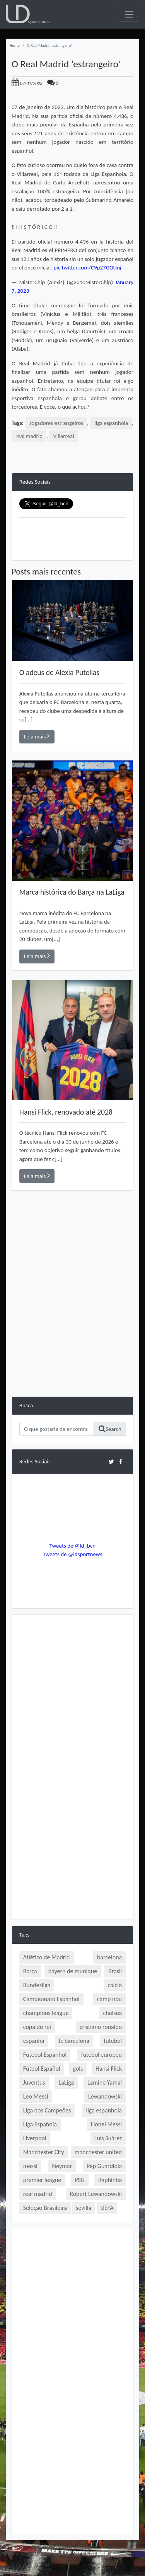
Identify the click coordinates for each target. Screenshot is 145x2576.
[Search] (56, 1429)
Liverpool (34, 2138)
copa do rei (37, 2026)
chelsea (112, 2013)
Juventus (34, 2082)
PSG (80, 2180)
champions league (46, 2013)
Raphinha (110, 2180)
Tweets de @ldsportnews (72, 1554)
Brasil (115, 1971)
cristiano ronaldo (101, 2026)
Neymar (62, 2166)
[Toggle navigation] (129, 14)
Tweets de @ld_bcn (72, 1545)
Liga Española (40, 2124)
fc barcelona (74, 2040)
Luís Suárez (108, 2138)
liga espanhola (111, 422)
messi (30, 2166)
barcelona (109, 1957)
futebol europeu (101, 2054)
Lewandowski (105, 2096)
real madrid (29, 436)
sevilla (83, 2207)
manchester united (98, 2152)
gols (78, 2068)
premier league (42, 2180)
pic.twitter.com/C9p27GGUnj (87, 267)
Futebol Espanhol (45, 2054)
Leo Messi (35, 2096)
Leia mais (37, 736)
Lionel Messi (106, 2124)
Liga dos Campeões (47, 2110)
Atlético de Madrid (46, 1957)
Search (110, 1429)
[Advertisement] (72, 1323)
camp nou (109, 1999)
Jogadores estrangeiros (56, 422)
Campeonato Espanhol (51, 1999)
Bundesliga (36, 1985)
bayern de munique (72, 1971)
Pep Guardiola (104, 2166)
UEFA (107, 2207)
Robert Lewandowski (96, 2194)
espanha (33, 2040)
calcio (114, 1985)
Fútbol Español (41, 2068)
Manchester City (43, 2152)
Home (15, 45)
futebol (113, 2040)
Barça (30, 1971)
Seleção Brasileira (45, 2207)
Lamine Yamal (104, 2082)
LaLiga (66, 2082)
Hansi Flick (109, 2068)
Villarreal (63, 436)
